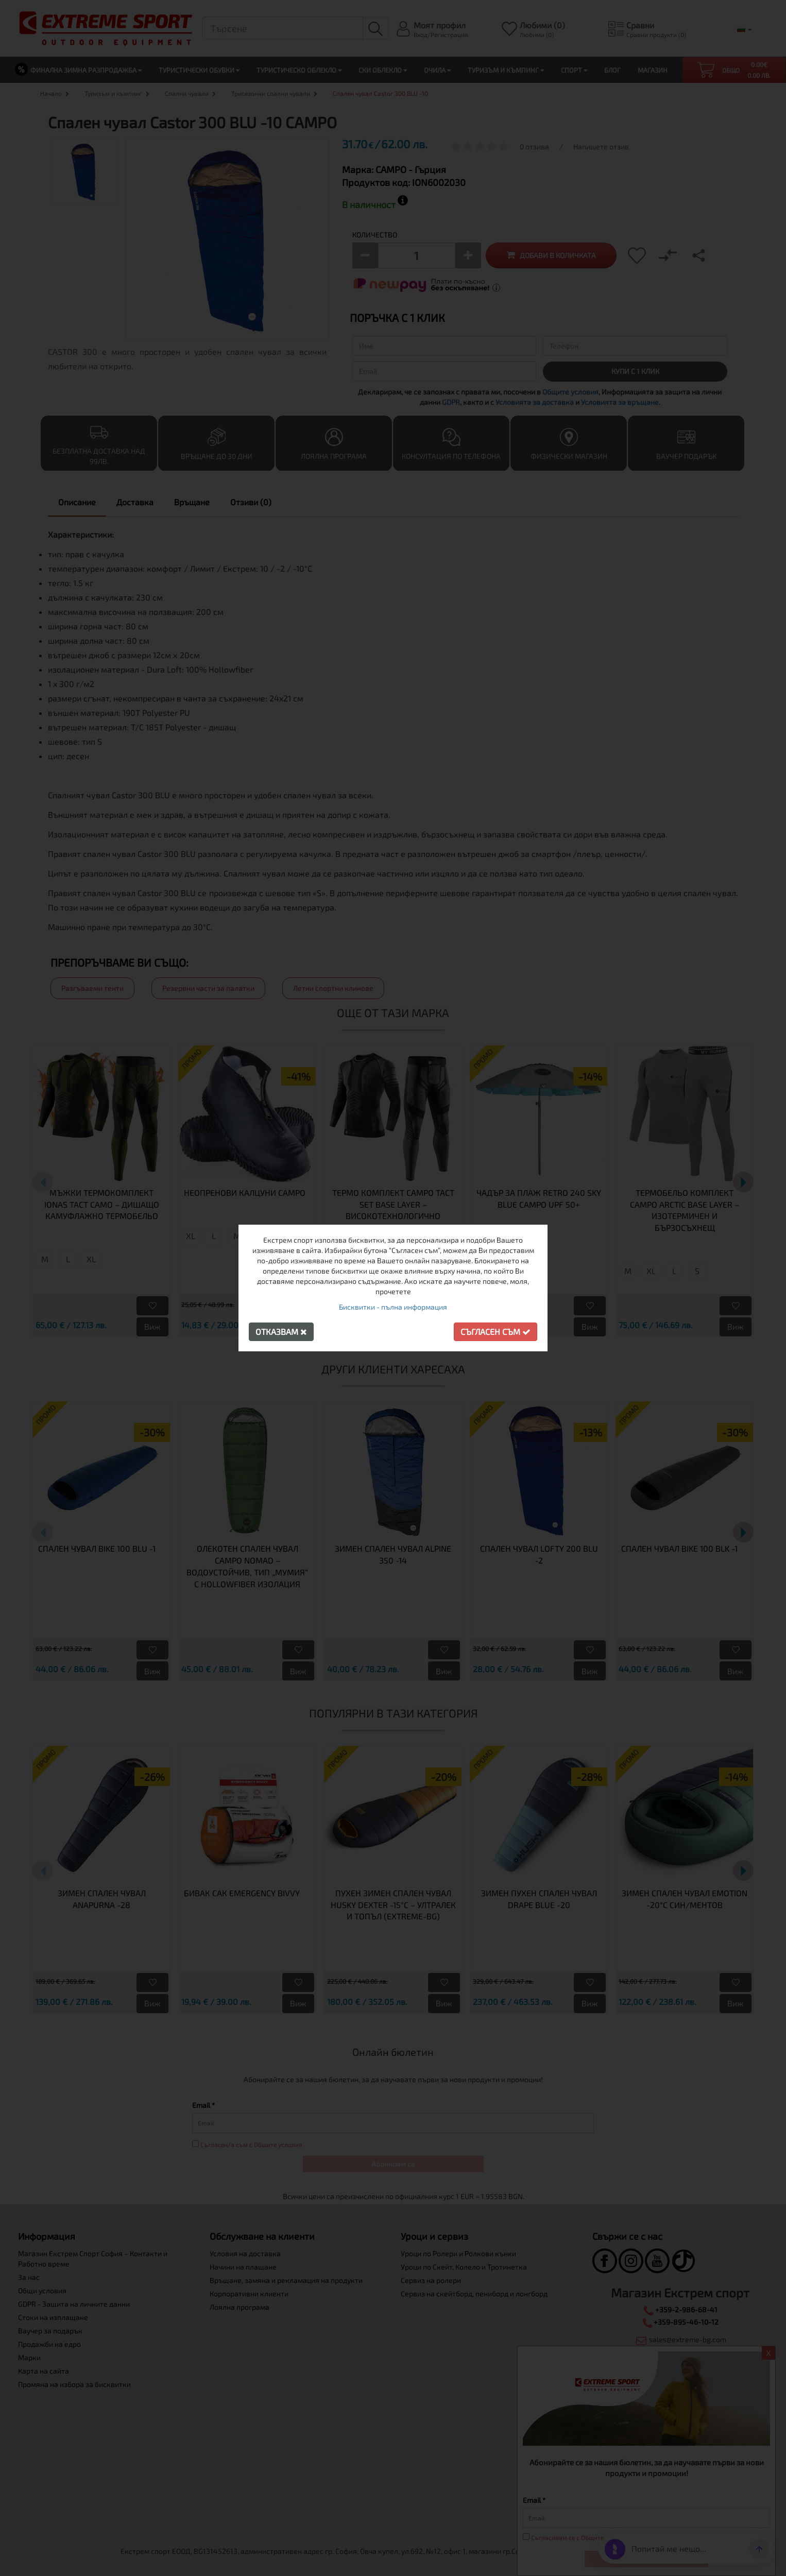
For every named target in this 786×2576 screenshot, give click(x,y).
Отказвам (281, 1331)
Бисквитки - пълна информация (393, 1306)
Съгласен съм (495, 1331)
